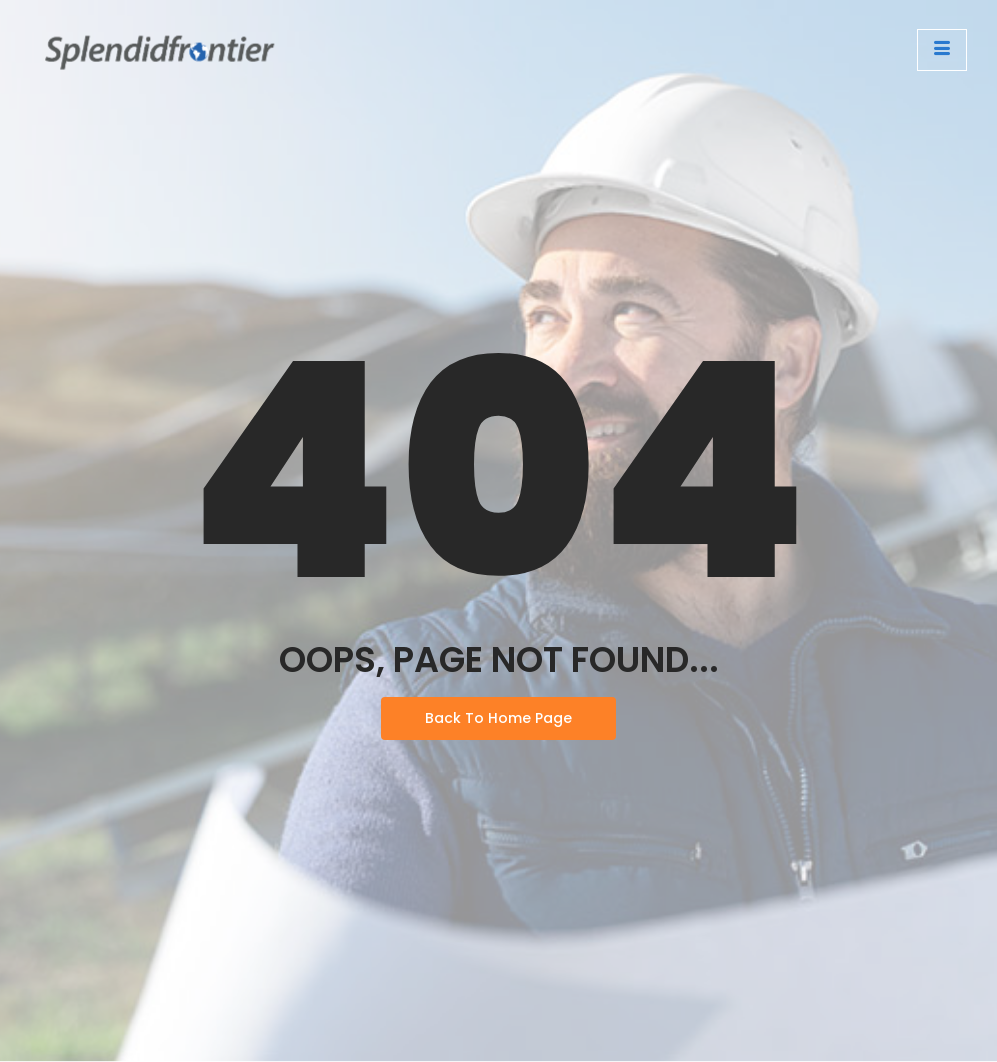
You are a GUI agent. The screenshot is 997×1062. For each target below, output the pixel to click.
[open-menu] (942, 50)
